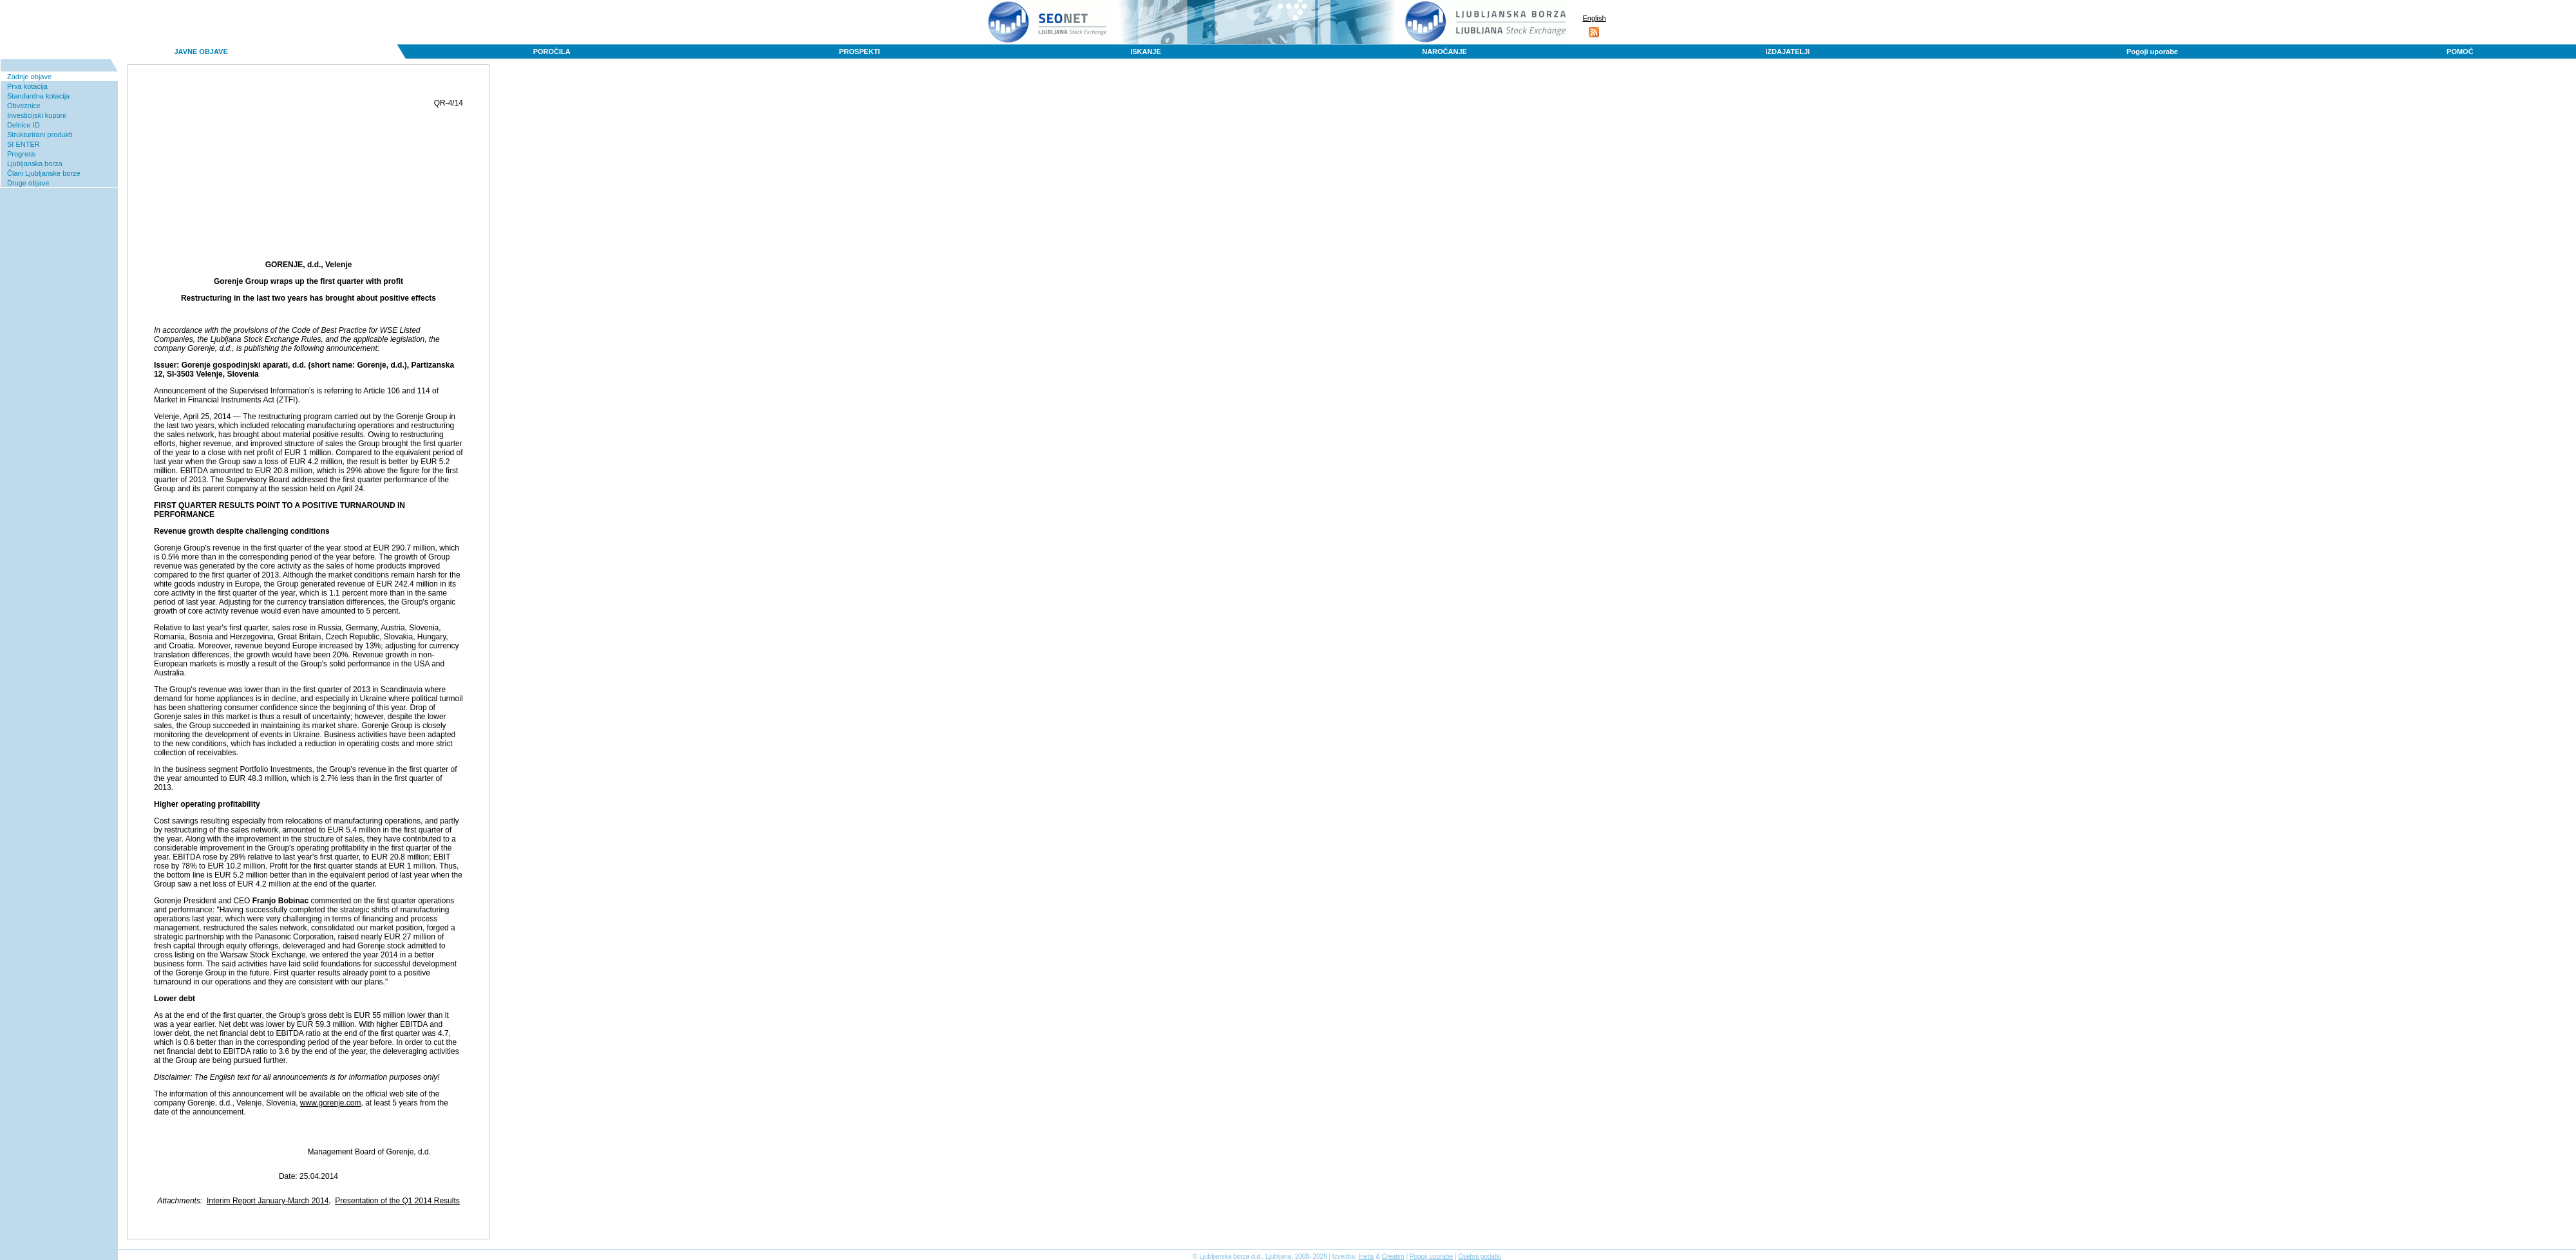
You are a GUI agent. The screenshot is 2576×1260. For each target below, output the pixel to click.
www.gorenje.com (330, 1102)
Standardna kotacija (38, 96)
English (1593, 18)
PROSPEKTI (859, 51)
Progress (21, 154)
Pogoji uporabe (2152, 51)
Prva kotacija (27, 86)
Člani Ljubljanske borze (43, 173)
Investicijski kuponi (36, 115)
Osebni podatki (1479, 1256)
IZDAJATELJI (1787, 51)
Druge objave (28, 183)
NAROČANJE (1444, 51)
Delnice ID (23, 125)
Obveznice (24, 105)
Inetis (1366, 1256)
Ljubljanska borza (34, 163)
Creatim (1393, 1256)
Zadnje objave (29, 76)
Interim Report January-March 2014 (267, 1200)
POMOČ (2460, 51)
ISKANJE (1145, 51)
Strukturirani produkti (40, 134)
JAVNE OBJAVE (200, 51)
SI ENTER (23, 144)
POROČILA (552, 51)
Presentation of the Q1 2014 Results (397, 1200)
